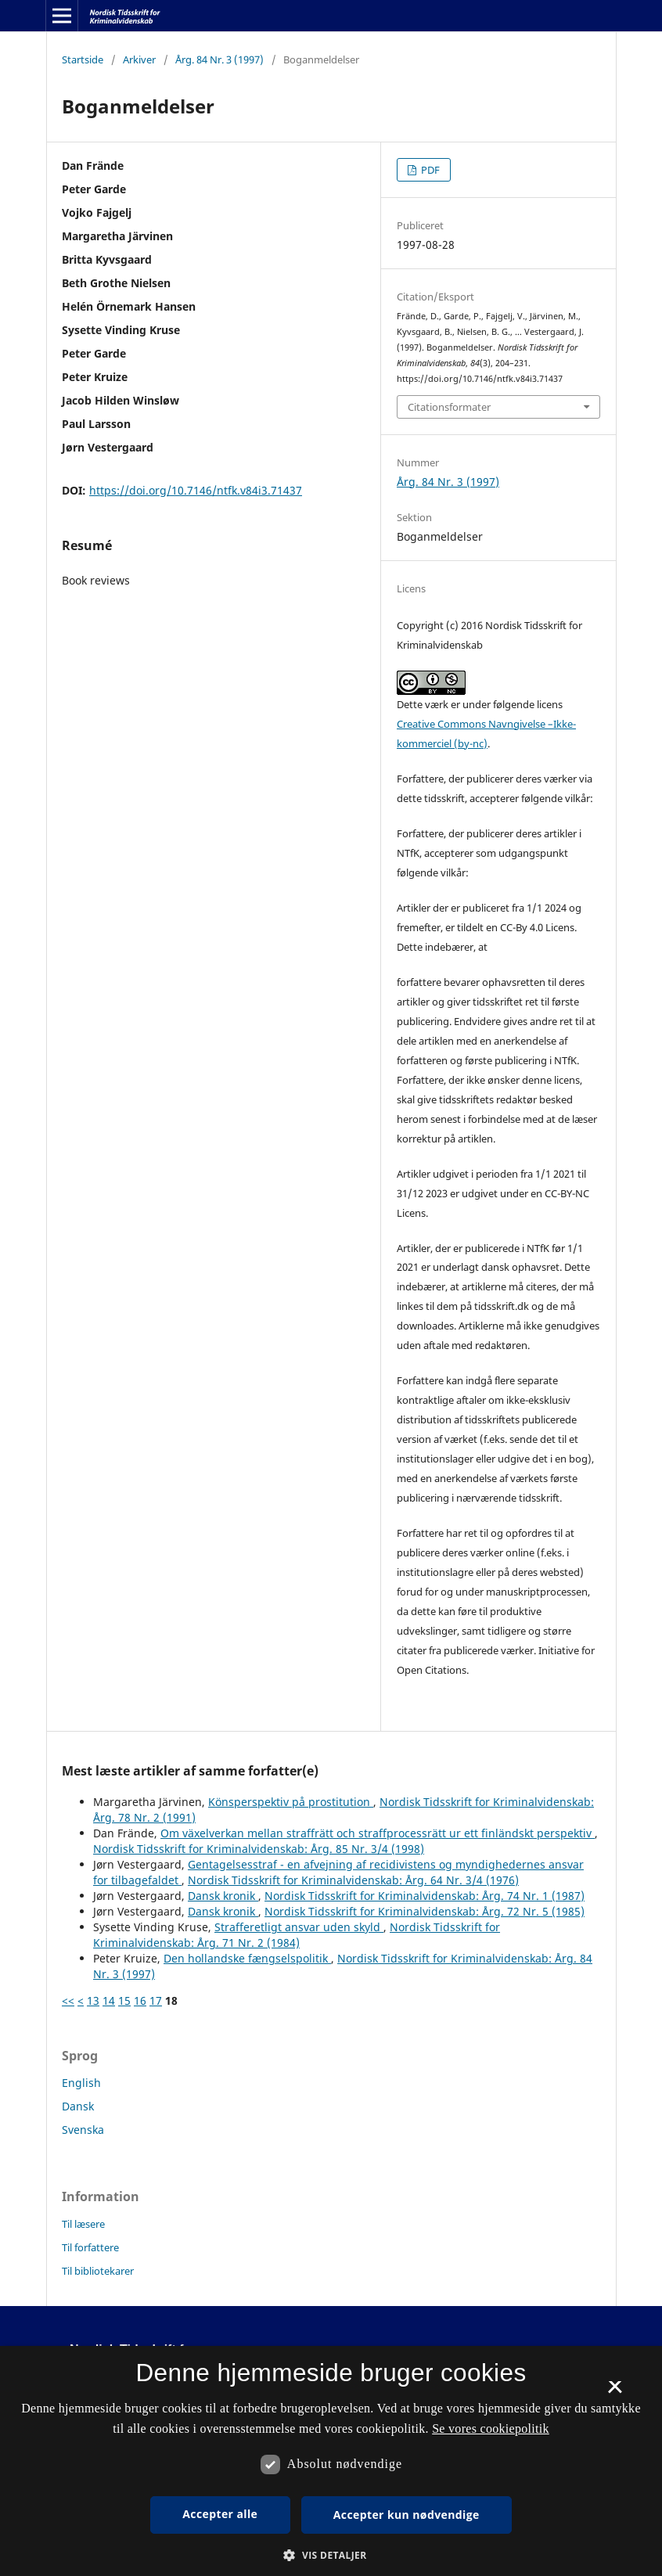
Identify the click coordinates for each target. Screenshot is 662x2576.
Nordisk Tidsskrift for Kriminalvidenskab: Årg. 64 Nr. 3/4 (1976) (353, 1880)
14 (109, 2000)
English (81, 2082)
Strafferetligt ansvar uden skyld (298, 1926)
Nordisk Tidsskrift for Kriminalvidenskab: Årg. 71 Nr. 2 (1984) (296, 1934)
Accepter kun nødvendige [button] (406, 2514)
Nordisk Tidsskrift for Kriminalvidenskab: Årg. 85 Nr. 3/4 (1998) (258, 1848)
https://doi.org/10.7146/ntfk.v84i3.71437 (195, 490)
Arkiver (139, 59)
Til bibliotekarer (98, 2271)
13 (93, 2000)
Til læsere (83, 2224)
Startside (82, 59)
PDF (429, 170)
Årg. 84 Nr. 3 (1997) (219, 59)
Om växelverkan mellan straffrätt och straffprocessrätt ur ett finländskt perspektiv (377, 1833)
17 (155, 2000)
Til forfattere (90, 2247)
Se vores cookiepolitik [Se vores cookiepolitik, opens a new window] (490, 2428)
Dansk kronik (223, 1895)
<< (68, 2000)
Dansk (78, 2106)
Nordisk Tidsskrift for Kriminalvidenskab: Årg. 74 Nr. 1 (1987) (424, 1895)
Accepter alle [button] (219, 2513)
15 (124, 2000)
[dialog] (331, 2461)
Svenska (83, 2129)
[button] (330, 2555)
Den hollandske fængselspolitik (247, 1958)
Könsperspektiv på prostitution (290, 1801)
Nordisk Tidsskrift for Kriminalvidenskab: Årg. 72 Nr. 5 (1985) (424, 1911)
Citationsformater (449, 407)
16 (140, 2000)
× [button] (615, 2392)
